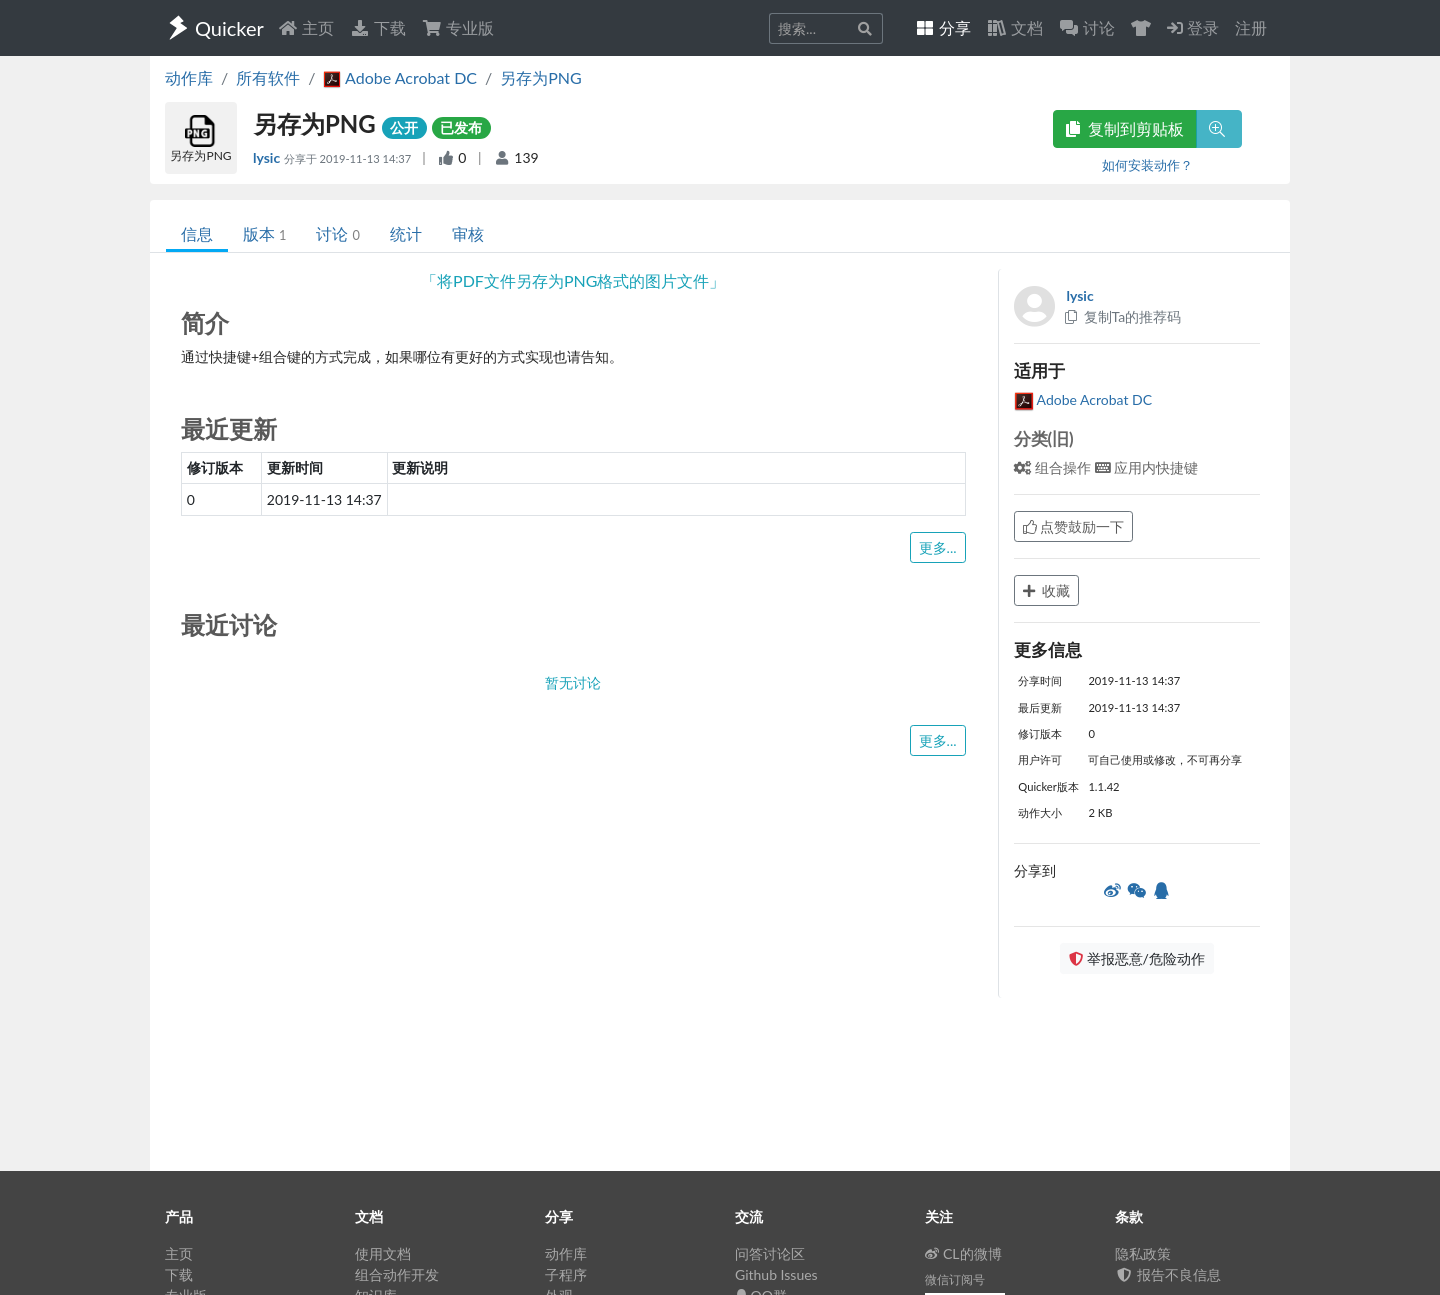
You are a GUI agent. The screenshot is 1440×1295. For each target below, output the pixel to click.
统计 (406, 233)
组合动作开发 (397, 1274)
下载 (378, 27)
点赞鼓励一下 (1074, 526)
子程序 (566, 1274)
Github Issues (776, 1274)
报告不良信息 (1168, 1274)
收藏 (1047, 590)
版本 (264, 233)
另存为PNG (541, 77)
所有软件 (268, 77)
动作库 (189, 77)
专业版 (458, 27)
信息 (197, 233)
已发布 (461, 127)
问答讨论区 (770, 1253)
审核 (468, 233)
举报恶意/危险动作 (1137, 958)
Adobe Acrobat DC (1083, 399)
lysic (268, 157)
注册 (1251, 27)
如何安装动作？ (1147, 165)
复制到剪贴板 (1125, 128)
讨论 (337, 233)
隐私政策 (1143, 1253)
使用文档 (383, 1253)
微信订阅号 (955, 1279)
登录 (1193, 27)
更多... (938, 547)
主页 (306, 27)
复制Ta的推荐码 (1122, 316)
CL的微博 (963, 1253)
